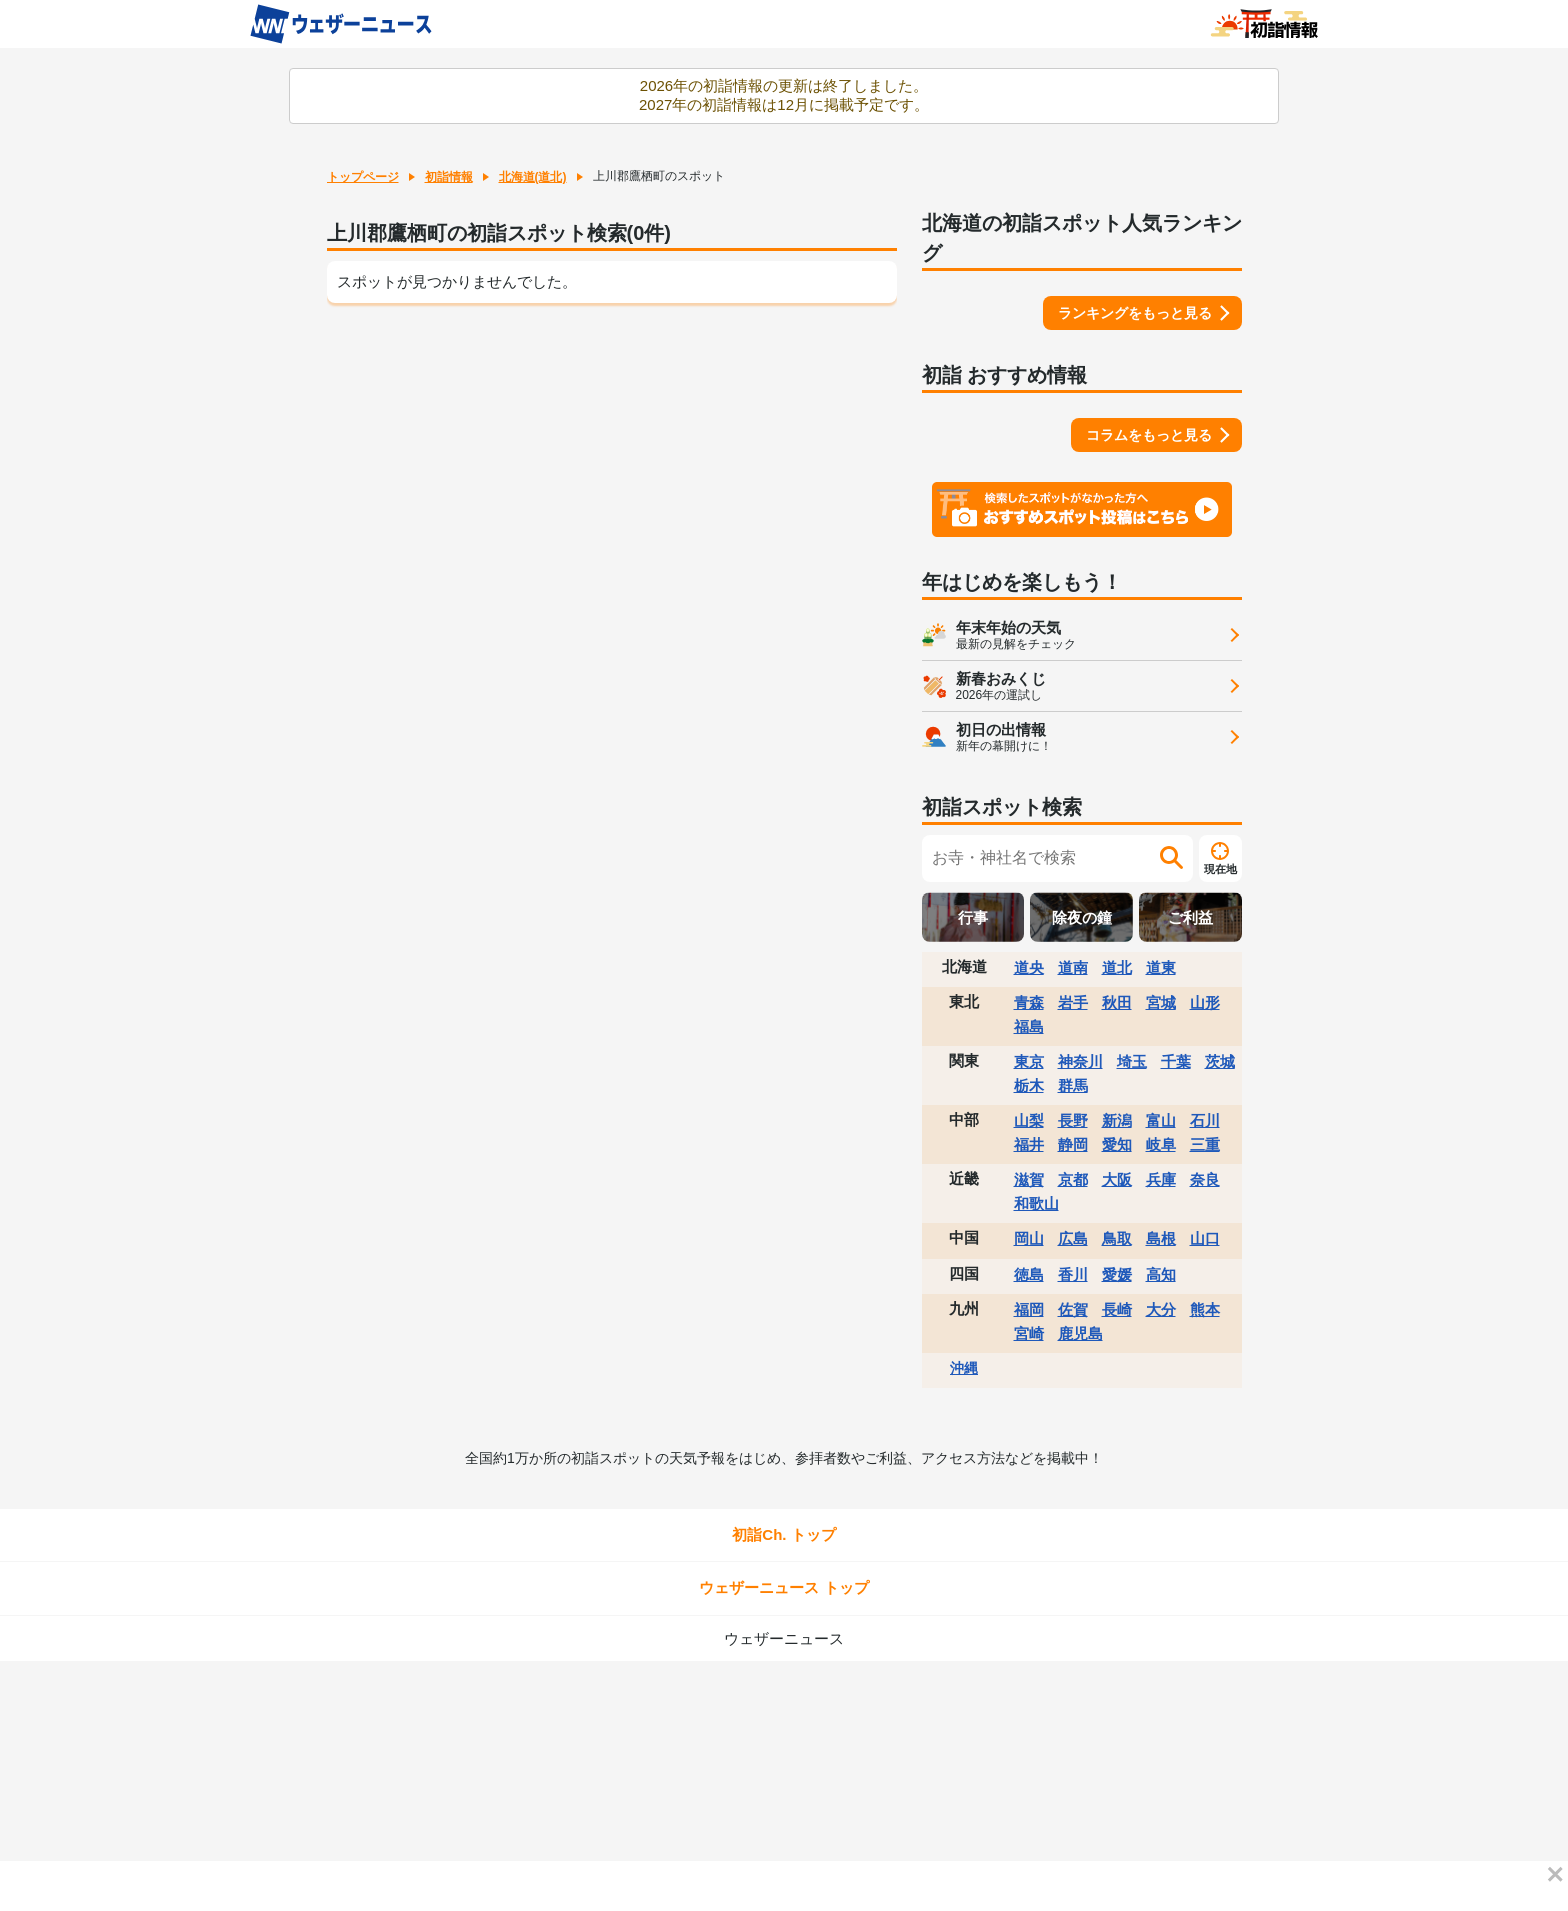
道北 (1117, 967)
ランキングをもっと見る (1135, 313)
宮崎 (1029, 1333)
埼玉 (1132, 1061)
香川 (1073, 1274)
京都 (1073, 1179)
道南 (1073, 967)
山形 (1205, 1002)
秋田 (1117, 1002)
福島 (1029, 1026)
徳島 (1029, 1274)
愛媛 (1117, 1274)
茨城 (1220, 1061)
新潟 (1117, 1120)
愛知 (1117, 1144)
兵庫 (1161, 1179)
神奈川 (1080, 1061)
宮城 (1161, 1002)
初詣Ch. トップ (783, 1534)
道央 (1029, 967)
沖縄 (964, 1368)
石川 (1205, 1120)
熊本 (1205, 1309)
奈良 (1205, 1179)
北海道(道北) (533, 177)
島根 (1161, 1238)
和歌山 (1036, 1203)
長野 (1073, 1120)
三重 (1205, 1144)
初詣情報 (449, 177)
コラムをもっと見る (1149, 435)
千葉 (1176, 1061)
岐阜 (1161, 1144)
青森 (1029, 1002)
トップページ (363, 177)
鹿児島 (1080, 1333)
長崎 (1117, 1309)
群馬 (1073, 1085)
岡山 (1029, 1238)
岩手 (1073, 1002)
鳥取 (1117, 1238)
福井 (1029, 1144)
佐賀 (1073, 1309)
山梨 (1029, 1120)
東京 (1029, 1061)
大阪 (1117, 1179)
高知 (1161, 1274)
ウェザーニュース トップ (783, 1587)
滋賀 (1029, 1179)
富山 (1161, 1120)
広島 (1073, 1238)
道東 (1161, 967)
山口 (1205, 1238)
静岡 (1073, 1144)
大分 (1161, 1309)
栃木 (1029, 1085)
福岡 (1029, 1309)
